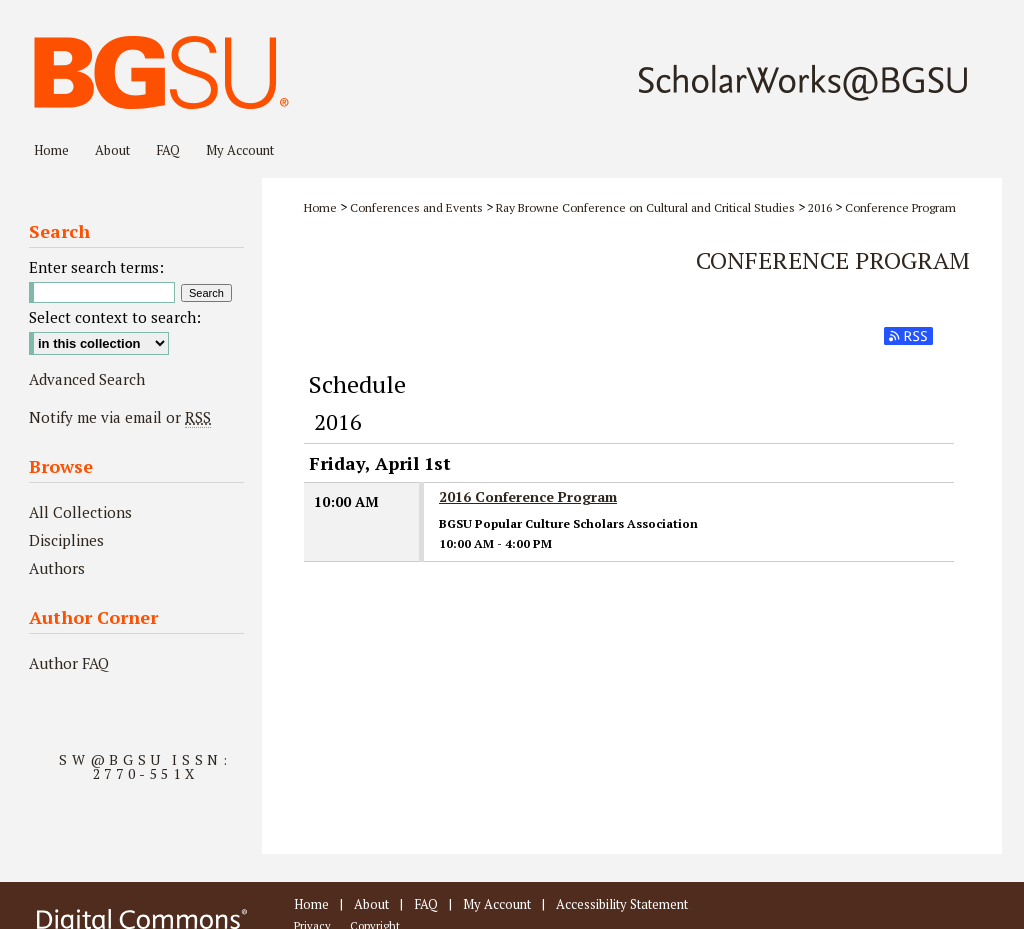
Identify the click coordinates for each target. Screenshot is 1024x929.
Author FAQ (69, 663)
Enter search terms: (96, 267)
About (371, 904)
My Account (497, 904)
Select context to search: (115, 317)
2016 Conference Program (528, 496)
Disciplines (66, 540)
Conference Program (900, 207)
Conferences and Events (416, 207)
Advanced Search (87, 379)
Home (320, 207)
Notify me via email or (120, 417)
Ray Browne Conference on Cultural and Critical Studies (645, 207)
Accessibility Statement (622, 904)
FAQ (426, 904)
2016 (820, 207)
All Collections (80, 512)
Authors (57, 568)
